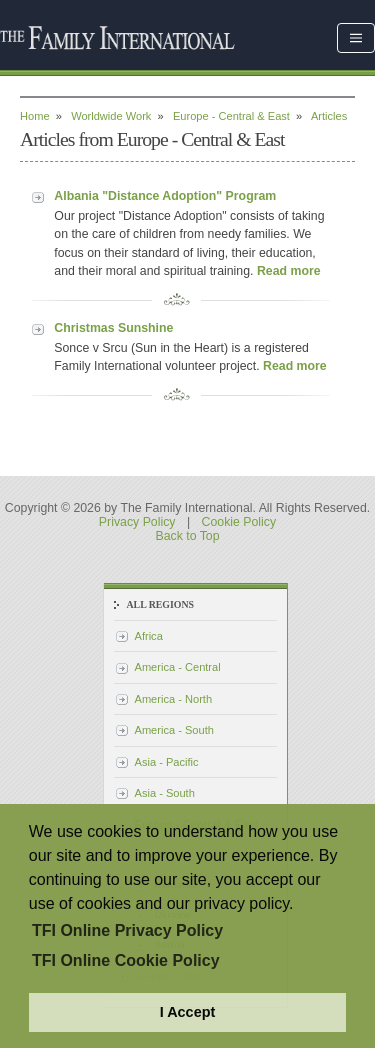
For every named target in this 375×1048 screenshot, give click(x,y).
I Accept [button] (187, 1012)
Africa (149, 636)
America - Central (178, 667)
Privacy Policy (137, 522)
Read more (289, 271)
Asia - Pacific (167, 762)
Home (35, 116)
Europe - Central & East (231, 116)
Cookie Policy (239, 522)
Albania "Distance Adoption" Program (165, 196)
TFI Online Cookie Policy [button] (126, 960)
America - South (174, 730)
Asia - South (165, 793)
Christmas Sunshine (113, 328)
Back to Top (187, 536)
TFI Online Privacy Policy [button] (127, 930)
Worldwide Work (111, 116)
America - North (174, 699)
